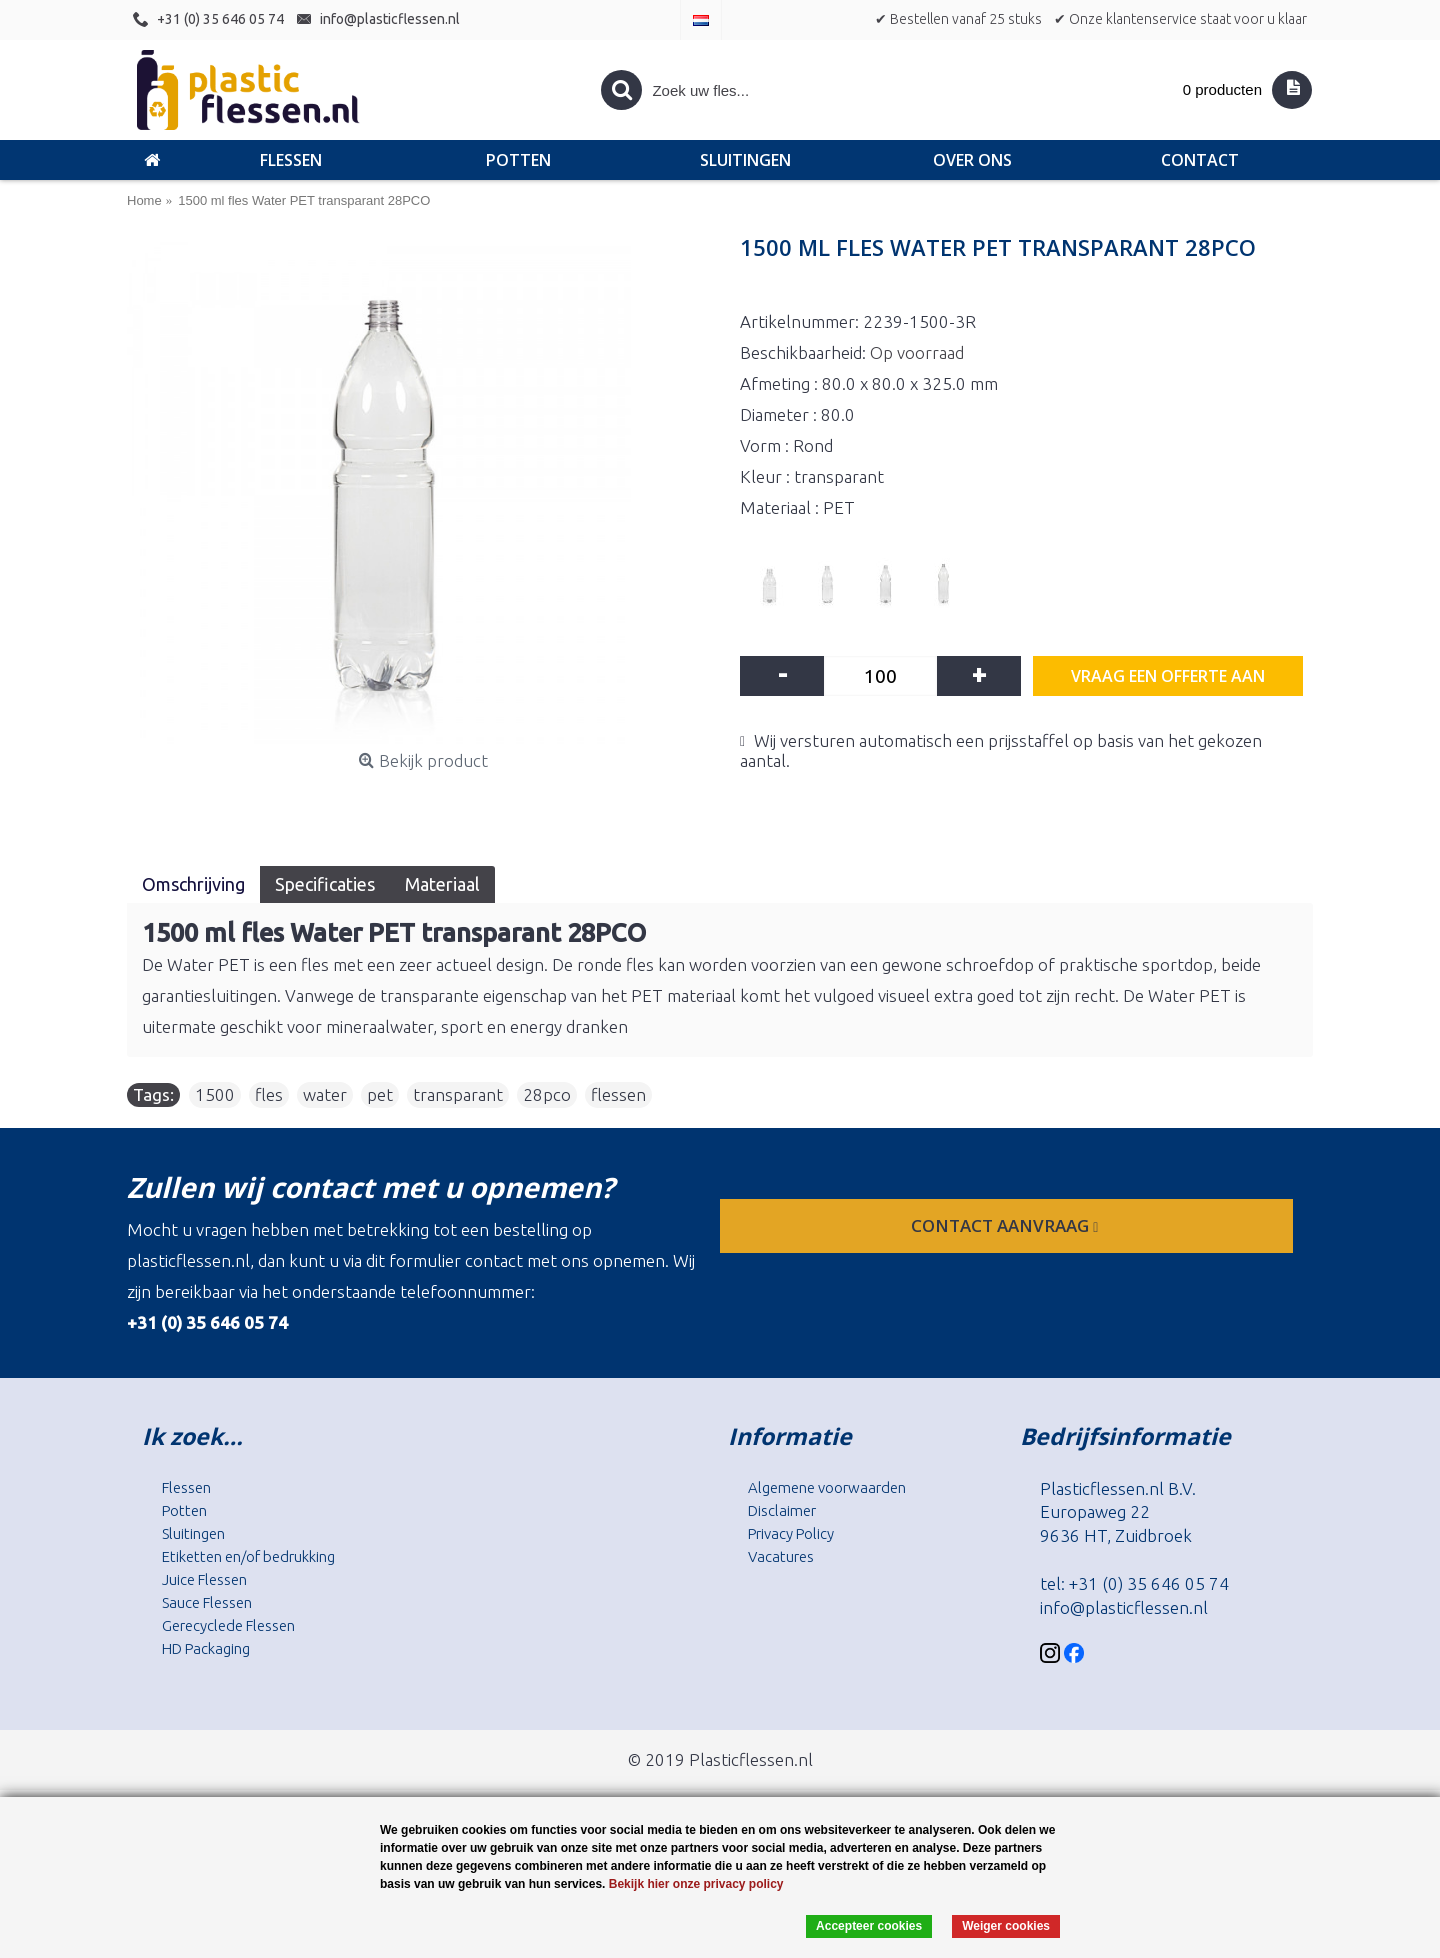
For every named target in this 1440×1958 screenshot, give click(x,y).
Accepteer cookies (869, 1926)
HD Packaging (206, 1648)
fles (269, 1094)
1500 (215, 1094)
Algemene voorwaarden (827, 1487)
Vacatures (781, 1556)
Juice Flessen (204, 1579)
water (325, 1094)
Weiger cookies (1006, 1926)
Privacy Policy (791, 1533)
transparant (458, 1094)
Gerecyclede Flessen (228, 1625)
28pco (547, 1094)
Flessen (186, 1487)
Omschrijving (193, 884)
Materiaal (442, 884)
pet (380, 1094)
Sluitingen (193, 1533)
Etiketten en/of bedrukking (248, 1556)
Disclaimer (782, 1510)
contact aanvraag (1006, 1225)
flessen (618, 1094)
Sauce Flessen (207, 1602)
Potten (184, 1510)
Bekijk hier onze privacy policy (696, 1884)
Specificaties (325, 884)
